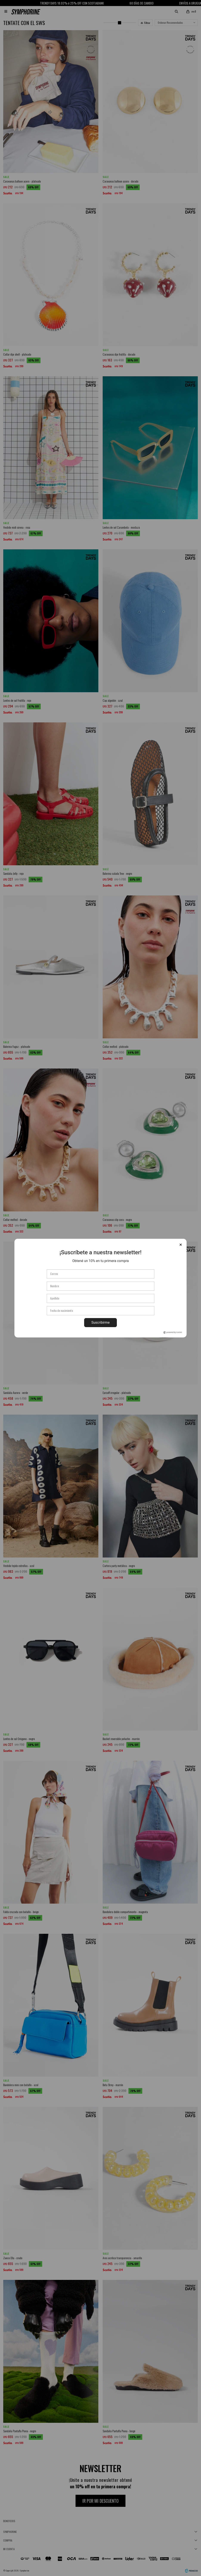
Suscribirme (100, 1322)
